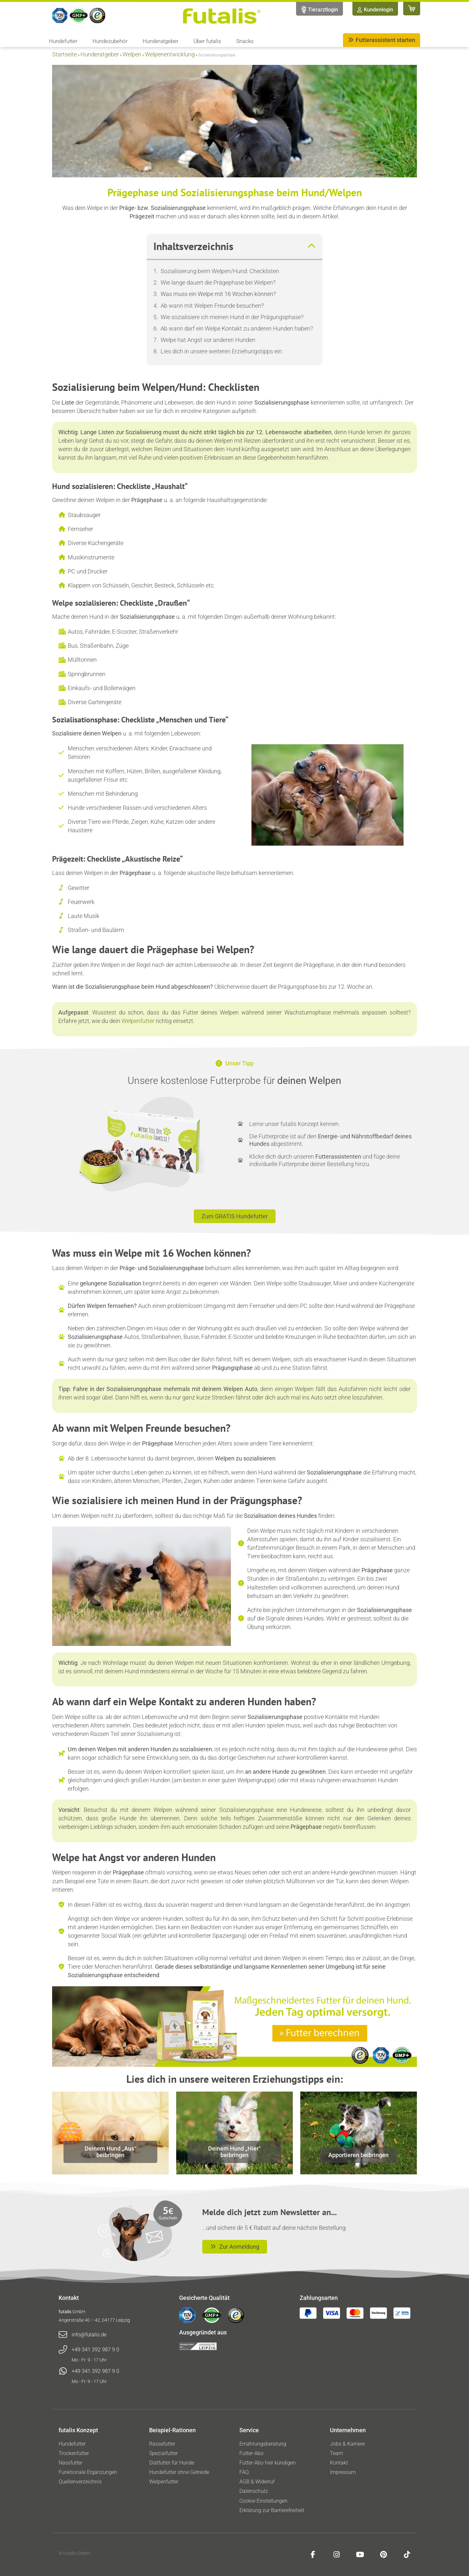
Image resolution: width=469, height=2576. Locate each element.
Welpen (131, 54)
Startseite (64, 54)
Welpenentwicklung (170, 54)
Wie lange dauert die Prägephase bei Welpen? (218, 282)
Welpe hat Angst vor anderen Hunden (208, 339)
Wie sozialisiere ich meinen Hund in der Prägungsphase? (232, 317)
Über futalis (208, 41)
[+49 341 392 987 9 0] (63, 2350)
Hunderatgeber (162, 41)
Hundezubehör (111, 41)
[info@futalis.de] (63, 2335)
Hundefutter (65, 41)
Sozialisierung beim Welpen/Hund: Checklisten (220, 271)
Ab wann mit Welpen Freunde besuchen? (212, 305)
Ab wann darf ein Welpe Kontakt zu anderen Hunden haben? (237, 328)
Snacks (245, 41)
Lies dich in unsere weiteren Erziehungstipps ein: (222, 351)
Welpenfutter (137, 1020)
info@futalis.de (89, 2335)
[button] (311, 246)
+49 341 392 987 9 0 (95, 2350)
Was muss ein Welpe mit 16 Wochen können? (218, 293)
